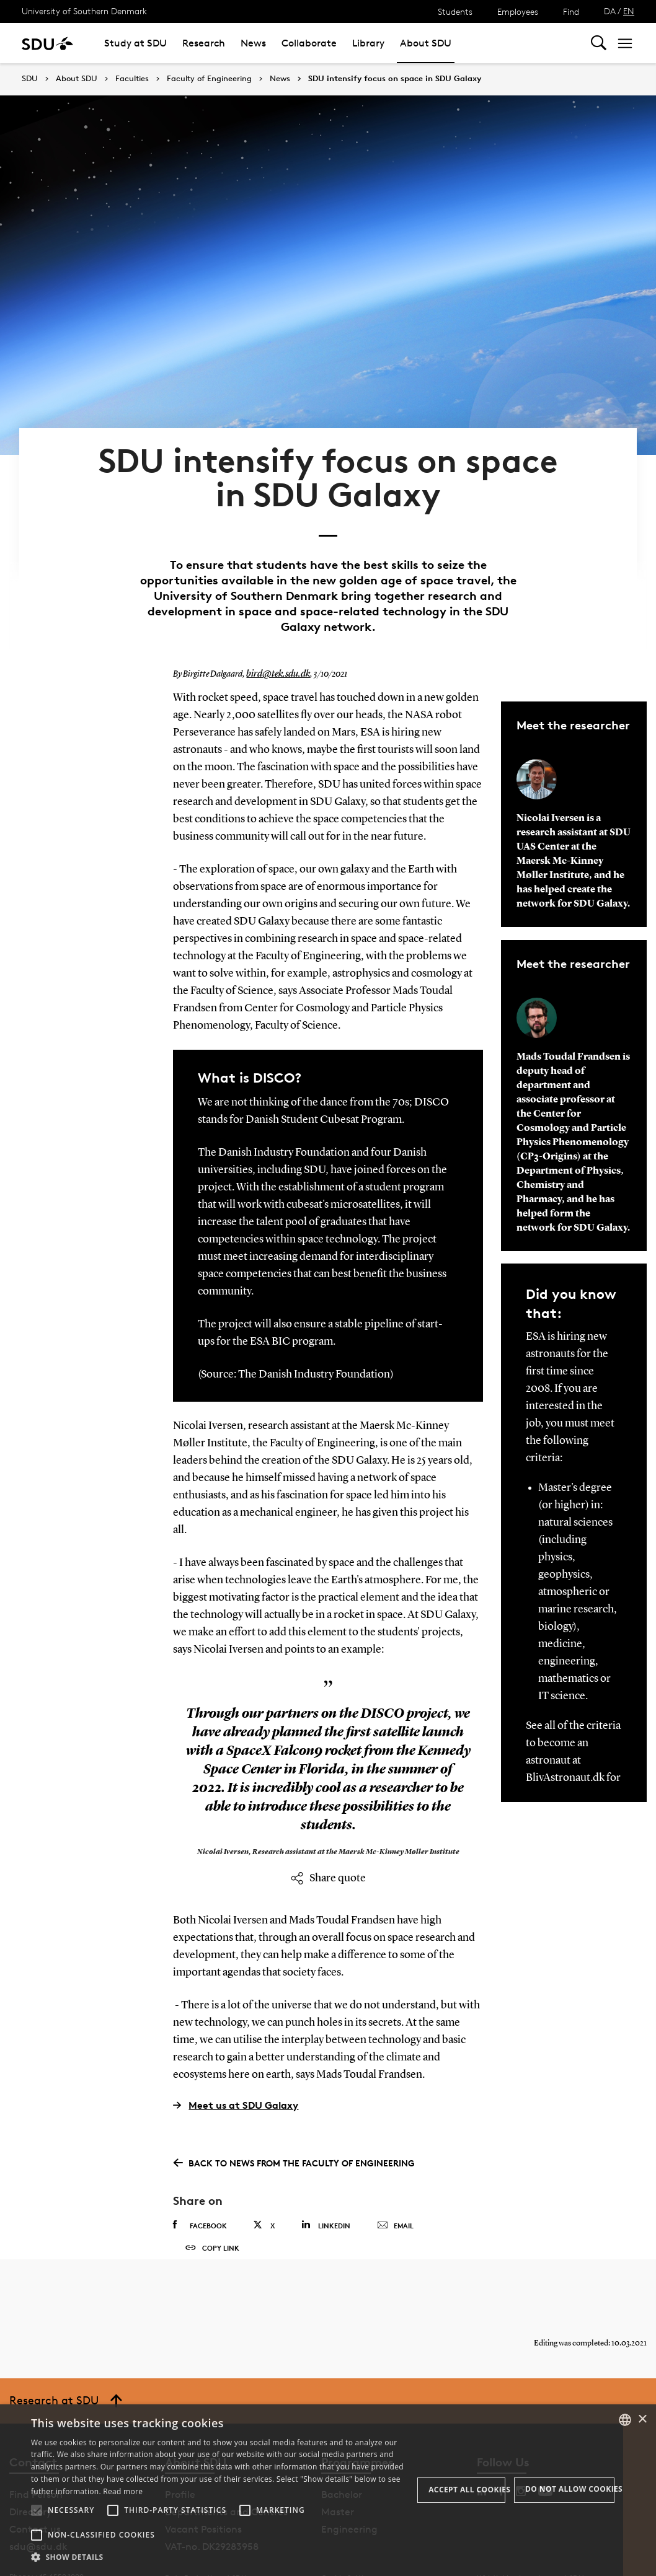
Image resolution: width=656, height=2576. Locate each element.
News (253, 43)
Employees (517, 11)
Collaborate (309, 43)
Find (571, 11)
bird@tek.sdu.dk (274, 626)
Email (395, 2178)
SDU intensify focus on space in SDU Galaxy (394, 78)
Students (455, 11)
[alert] (328, 2490)
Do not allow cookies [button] (569, 2489)
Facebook (200, 2178)
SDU (30, 78)
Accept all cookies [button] (466, 2489)
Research (203, 43)
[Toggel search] (598, 43)
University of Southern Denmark (84, 11)
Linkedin (325, 2177)
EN (628, 11)
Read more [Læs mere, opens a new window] (123, 2491)
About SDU (425, 43)
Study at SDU (135, 43)
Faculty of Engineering (209, 78)
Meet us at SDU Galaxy (235, 2057)
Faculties (132, 78)
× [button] (642, 2419)
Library (368, 43)
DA (610, 11)
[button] (36, 2510)
